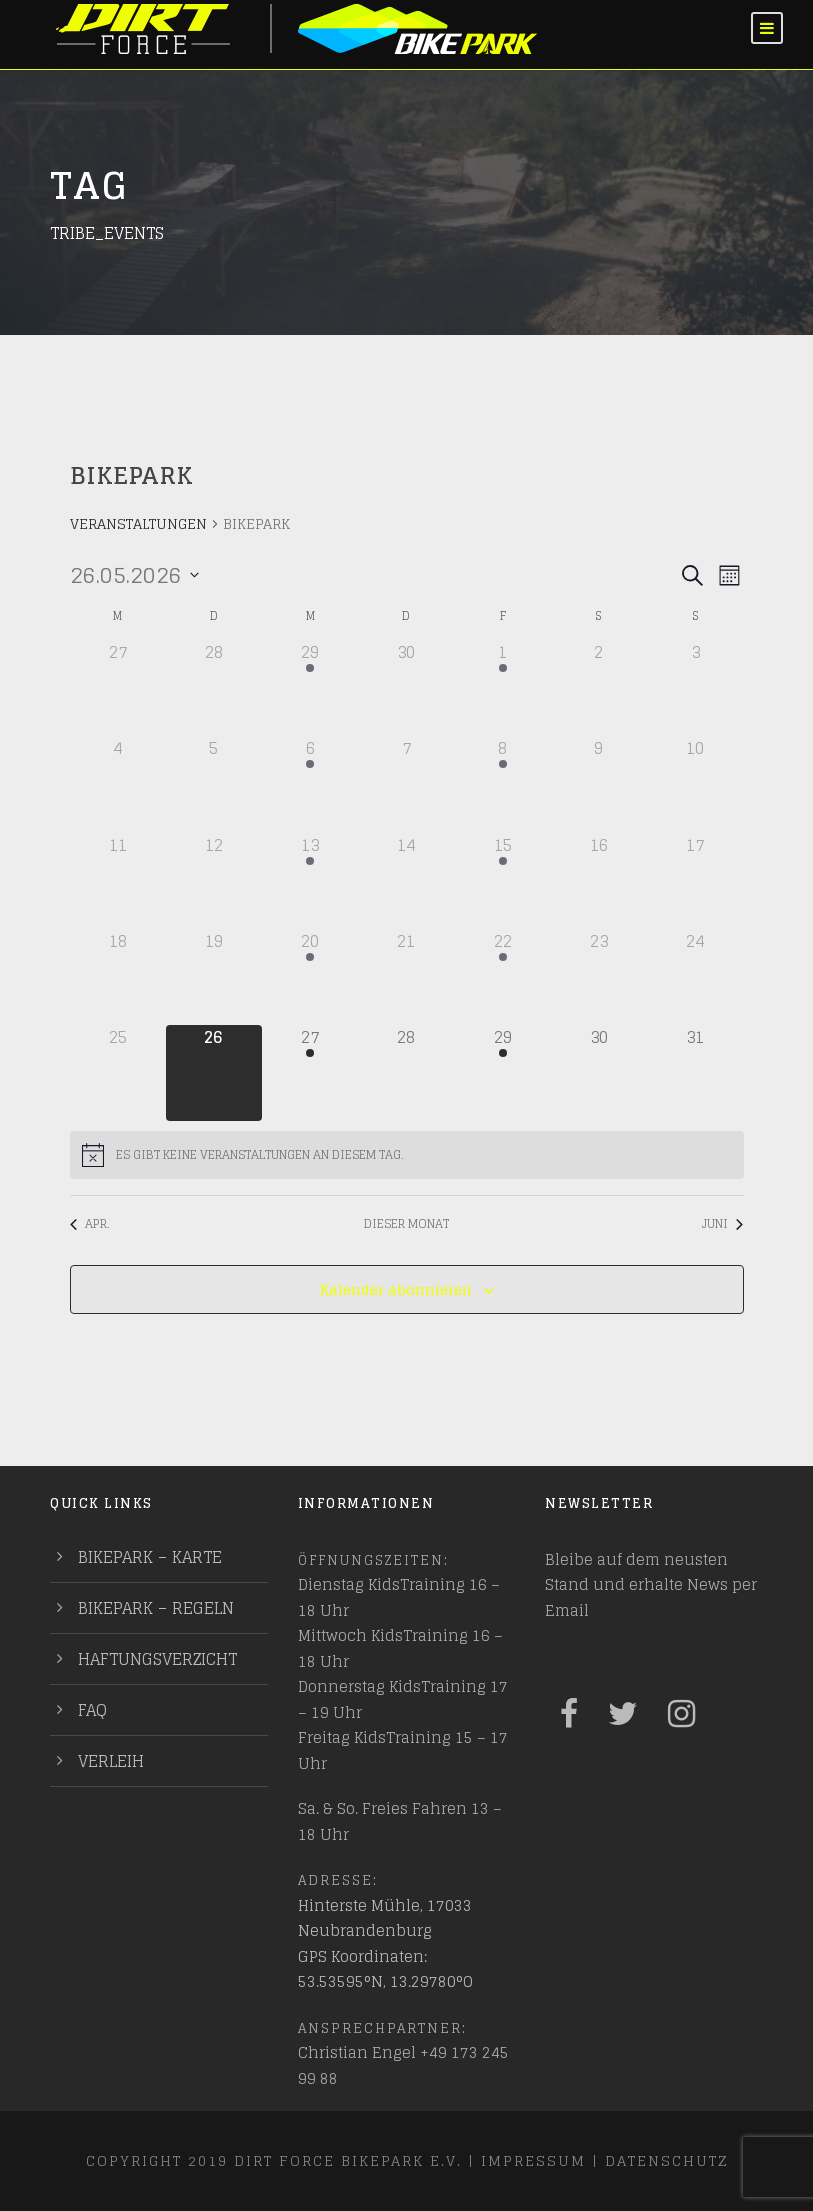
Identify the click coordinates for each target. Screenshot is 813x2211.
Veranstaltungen (138, 525)
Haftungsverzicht (157, 1659)
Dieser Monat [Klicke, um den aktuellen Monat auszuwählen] (406, 1224)
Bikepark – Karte (150, 1557)
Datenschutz (666, 2160)
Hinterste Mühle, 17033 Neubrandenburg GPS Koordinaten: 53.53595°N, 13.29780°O (385, 1944)
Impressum (533, 2160)
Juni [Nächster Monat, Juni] (722, 1224)
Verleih (111, 1761)
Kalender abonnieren (396, 1289)
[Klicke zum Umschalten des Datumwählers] (134, 575)
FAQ (92, 1710)
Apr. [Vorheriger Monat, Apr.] (90, 1224)
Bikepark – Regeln (156, 1608)
